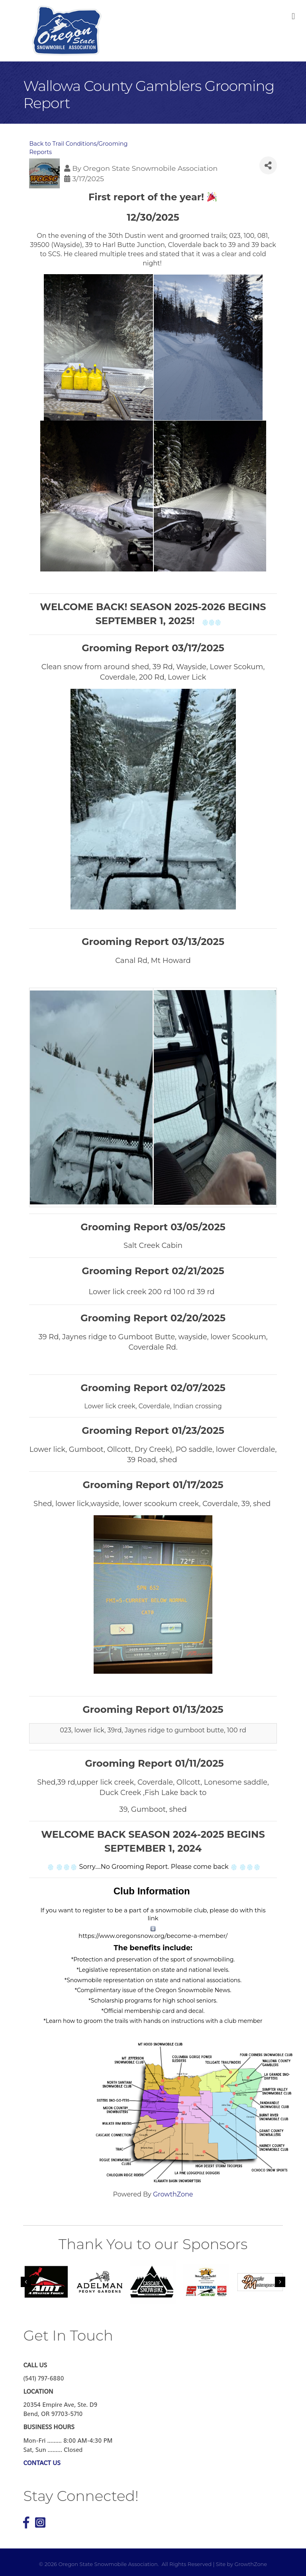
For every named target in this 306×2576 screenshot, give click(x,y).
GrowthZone (173, 2194)
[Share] (268, 165)
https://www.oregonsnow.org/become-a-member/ (153, 1935)
